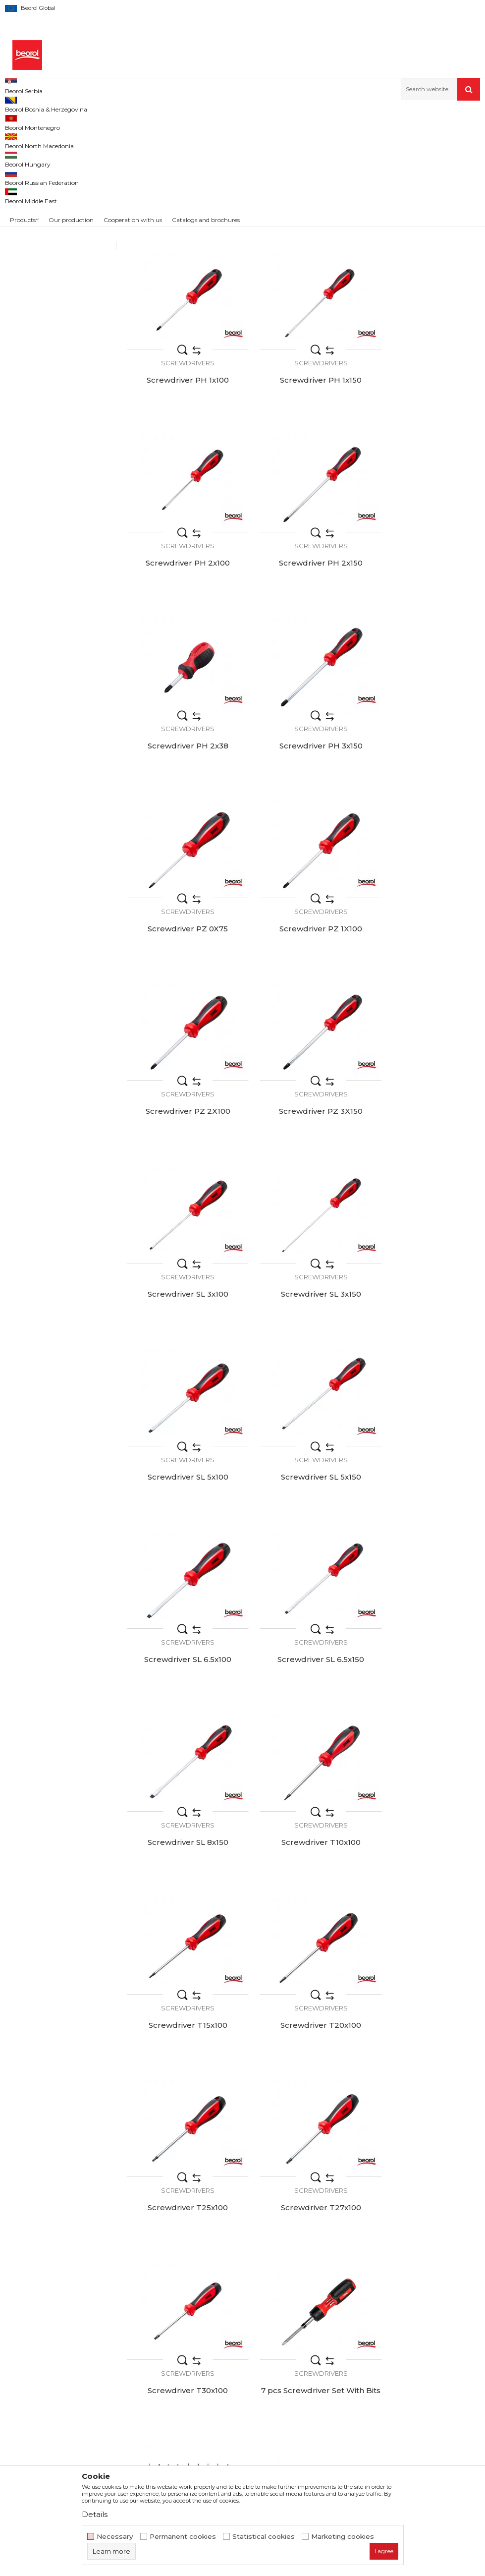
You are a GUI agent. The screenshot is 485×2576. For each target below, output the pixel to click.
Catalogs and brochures (248, 2371)
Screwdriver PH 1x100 (424, 301)
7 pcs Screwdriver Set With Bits (303, 1673)
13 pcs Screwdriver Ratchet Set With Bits (425, 1844)
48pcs (23, 224)
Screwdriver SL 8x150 (182, 1326)
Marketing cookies (342, 2536)
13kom (24, 200)
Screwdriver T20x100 (182, 1497)
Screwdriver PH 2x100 (303, 472)
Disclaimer (366, 2330)
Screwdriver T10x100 (303, 1326)
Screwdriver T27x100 (424, 1497)
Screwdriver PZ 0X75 (424, 642)
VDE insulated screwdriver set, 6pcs (424, 2185)
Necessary (115, 2536)
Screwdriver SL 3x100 (182, 984)
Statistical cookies (263, 2536)
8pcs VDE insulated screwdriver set (303, 1844)
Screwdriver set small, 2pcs (182, 2180)
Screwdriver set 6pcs (181, 1839)
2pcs (21, 212)
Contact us (226, 2385)
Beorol (24, 271)
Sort (362, 138)
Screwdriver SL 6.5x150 (424, 1155)
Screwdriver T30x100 (182, 1668)
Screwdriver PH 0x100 (182, 301)
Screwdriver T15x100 (424, 1326)
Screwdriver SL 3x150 (303, 984)
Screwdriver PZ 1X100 (182, 813)
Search (58, 334)
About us (222, 2316)
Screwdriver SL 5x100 (424, 984)
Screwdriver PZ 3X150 (424, 813)
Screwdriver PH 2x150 (424, 472)
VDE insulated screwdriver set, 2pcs (303, 2185)
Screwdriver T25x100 (303, 1497)
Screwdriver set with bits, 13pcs (182, 2014)
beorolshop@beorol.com (82, 2360)
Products (58, 121)
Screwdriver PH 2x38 (182, 642)
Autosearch (323, 138)
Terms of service (376, 2316)
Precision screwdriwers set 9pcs (424, 1673)
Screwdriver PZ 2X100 (303, 813)
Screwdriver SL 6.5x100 (303, 1155)
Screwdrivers (31, 162)
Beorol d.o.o (21, 121)
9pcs (21, 235)
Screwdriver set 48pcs (303, 2009)
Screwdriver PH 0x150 (303, 301)
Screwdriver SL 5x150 (182, 1155)
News (217, 2330)
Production (226, 2344)
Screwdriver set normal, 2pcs (424, 2014)
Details (95, 2514)
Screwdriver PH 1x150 (182, 472)
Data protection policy (386, 2344)
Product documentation (249, 2357)
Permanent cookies (183, 2536)
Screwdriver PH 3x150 (303, 642)
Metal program (99, 121)
